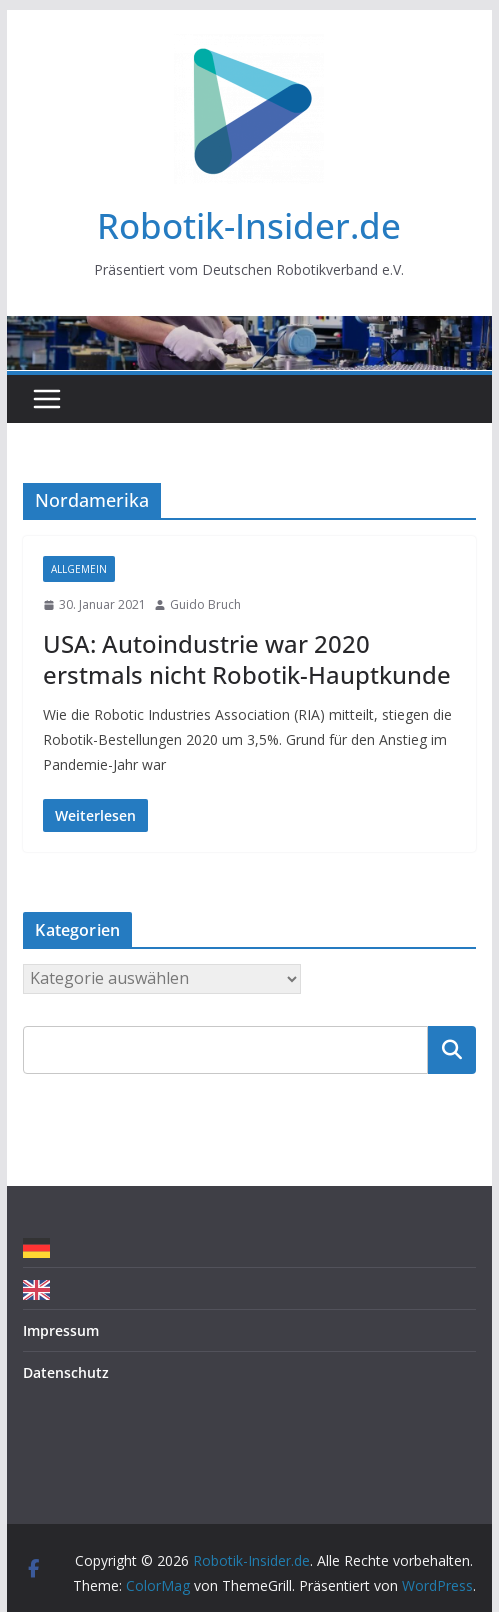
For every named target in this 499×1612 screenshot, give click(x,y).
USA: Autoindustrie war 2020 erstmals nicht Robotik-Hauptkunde (247, 659)
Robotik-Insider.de (249, 225)
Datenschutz (66, 1372)
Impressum (61, 1330)
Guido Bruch (205, 604)
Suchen (452, 1049)
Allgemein (79, 569)
